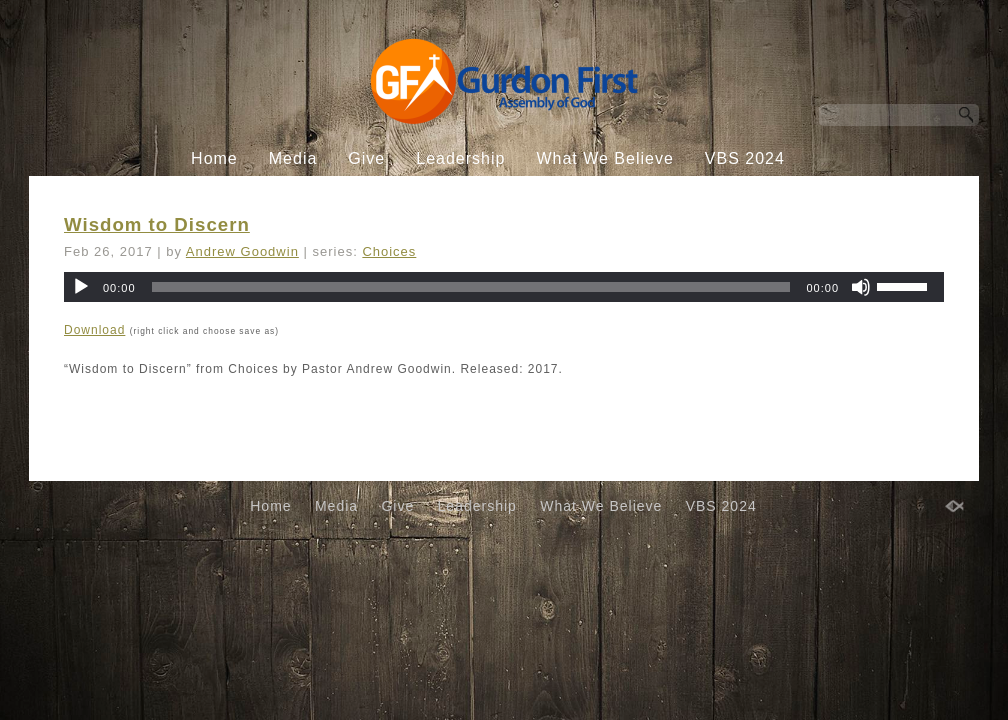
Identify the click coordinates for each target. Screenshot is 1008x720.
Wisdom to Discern (157, 224)
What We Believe (604, 158)
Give (366, 158)
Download (94, 330)
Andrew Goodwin (242, 251)
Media (293, 158)
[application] (504, 287)
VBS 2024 (745, 158)
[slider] (471, 287)
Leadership (460, 158)
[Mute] (861, 287)
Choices (389, 251)
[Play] (81, 287)
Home (214, 158)
